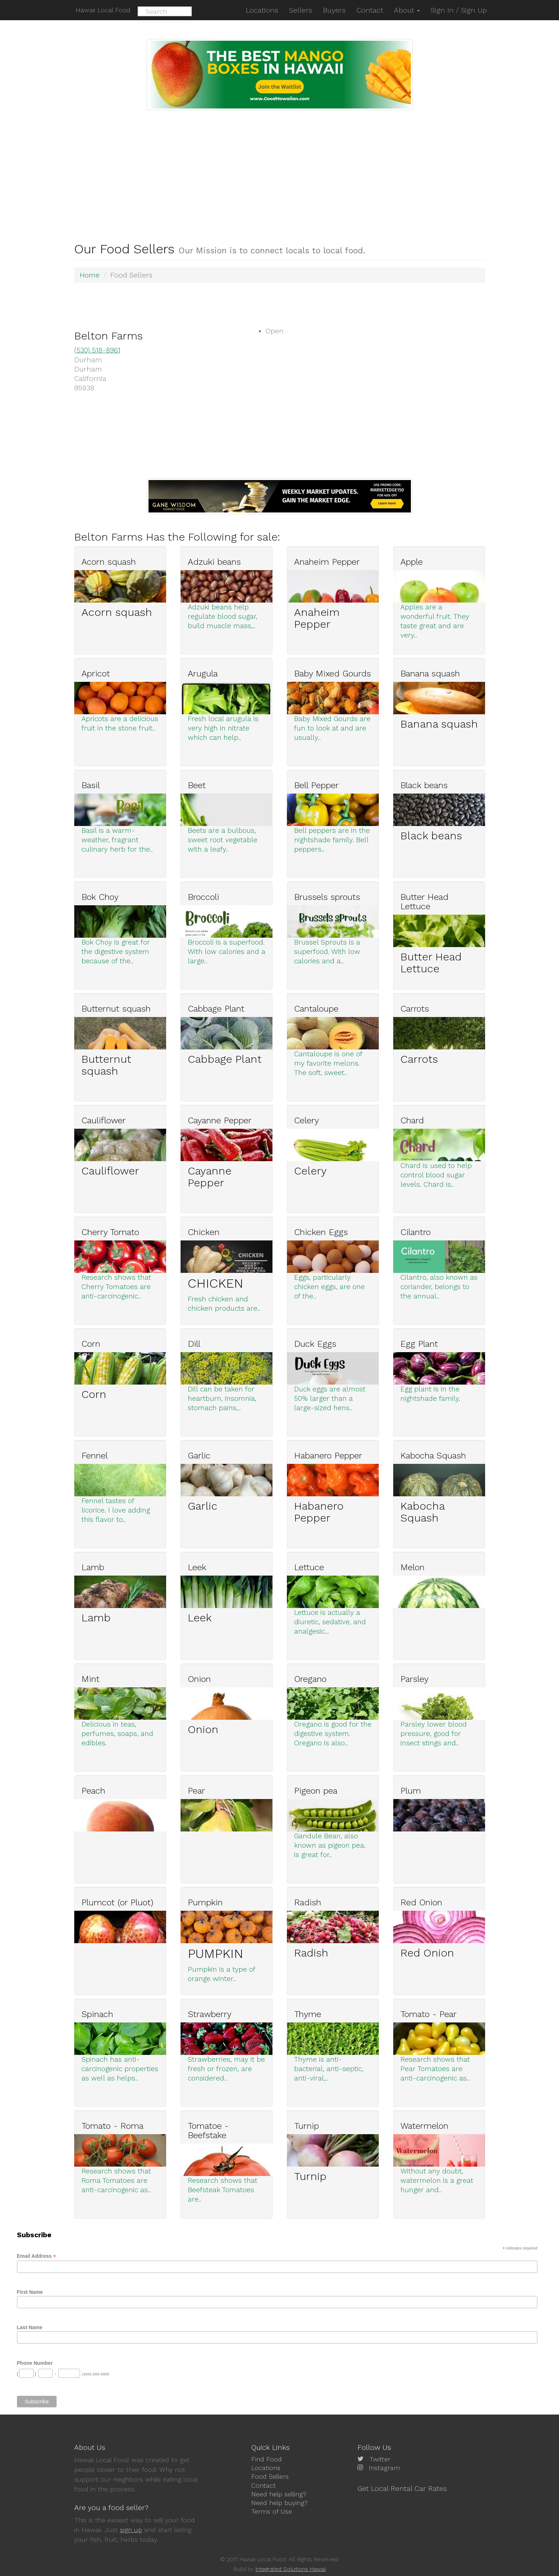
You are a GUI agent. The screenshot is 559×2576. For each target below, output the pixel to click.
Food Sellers (270, 2476)
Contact (263, 2484)
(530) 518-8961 (97, 349)
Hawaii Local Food (101, 10)
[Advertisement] (279, 164)
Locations (265, 2467)
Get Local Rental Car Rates (402, 2487)
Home (90, 275)
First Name (30, 2291)
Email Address (36, 2255)
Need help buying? (279, 2501)
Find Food (266, 2459)
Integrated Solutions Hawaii (291, 2569)
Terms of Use (271, 2509)
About (407, 10)
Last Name (30, 2326)
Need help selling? (278, 2493)
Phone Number (35, 2362)
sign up (131, 2529)
